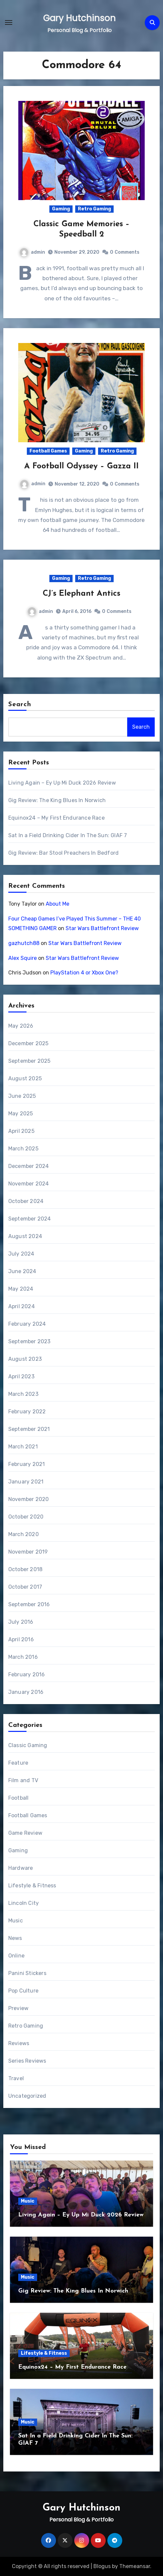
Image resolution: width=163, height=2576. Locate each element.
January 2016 (25, 1692)
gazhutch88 (23, 943)
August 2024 (25, 1236)
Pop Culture (23, 1991)
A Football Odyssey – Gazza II (81, 466)
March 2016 (23, 1657)
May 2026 (20, 1026)
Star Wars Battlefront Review (102, 928)
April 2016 (21, 1639)
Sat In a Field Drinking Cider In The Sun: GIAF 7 (67, 835)
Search (19, 704)
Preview (18, 2008)
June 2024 (22, 1271)
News (15, 1938)
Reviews (18, 2043)
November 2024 (28, 1184)
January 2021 (25, 1482)
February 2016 (26, 1674)
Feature (18, 1763)
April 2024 (21, 1306)
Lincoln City (23, 1903)
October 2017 (25, 1587)
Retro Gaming (94, 209)
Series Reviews (27, 2061)
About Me (57, 904)
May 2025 (20, 1113)
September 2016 (29, 1604)
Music (15, 1920)
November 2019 (28, 1552)
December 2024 (28, 1166)
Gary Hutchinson (79, 18)
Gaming (61, 209)
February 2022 (27, 1411)
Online (16, 1956)
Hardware (20, 1868)
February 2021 (26, 1464)
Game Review (25, 1833)
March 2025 (23, 1148)
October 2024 (25, 1201)
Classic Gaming (27, 1745)
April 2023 (21, 1376)
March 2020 (23, 1534)
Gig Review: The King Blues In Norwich (57, 800)
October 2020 (25, 1517)
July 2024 (21, 1254)
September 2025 (29, 1061)
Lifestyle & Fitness (32, 1885)
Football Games (48, 451)
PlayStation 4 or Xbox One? (84, 972)
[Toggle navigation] (8, 22)
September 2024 (29, 1219)
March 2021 (23, 1446)
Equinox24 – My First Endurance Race (56, 818)
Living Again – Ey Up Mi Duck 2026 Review (62, 783)
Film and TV (23, 1780)
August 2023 (25, 1359)
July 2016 (20, 1622)
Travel (16, 2078)
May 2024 (20, 1289)
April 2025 (21, 1131)
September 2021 (29, 1429)
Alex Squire (22, 958)
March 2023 (23, 1394)
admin (32, 252)
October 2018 (25, 1569)
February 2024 (27, 1324)
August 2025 (25, 1078)
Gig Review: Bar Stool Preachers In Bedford (63, 853)
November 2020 (28, 1499)
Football (18, 1798)
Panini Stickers (27, 1973)
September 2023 (29, 1341)
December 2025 (28, 1043)
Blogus (102, 2566)
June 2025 (22, 1096)
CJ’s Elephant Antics (81, 594)
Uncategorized (27, 2096)
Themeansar (134, 2566)
